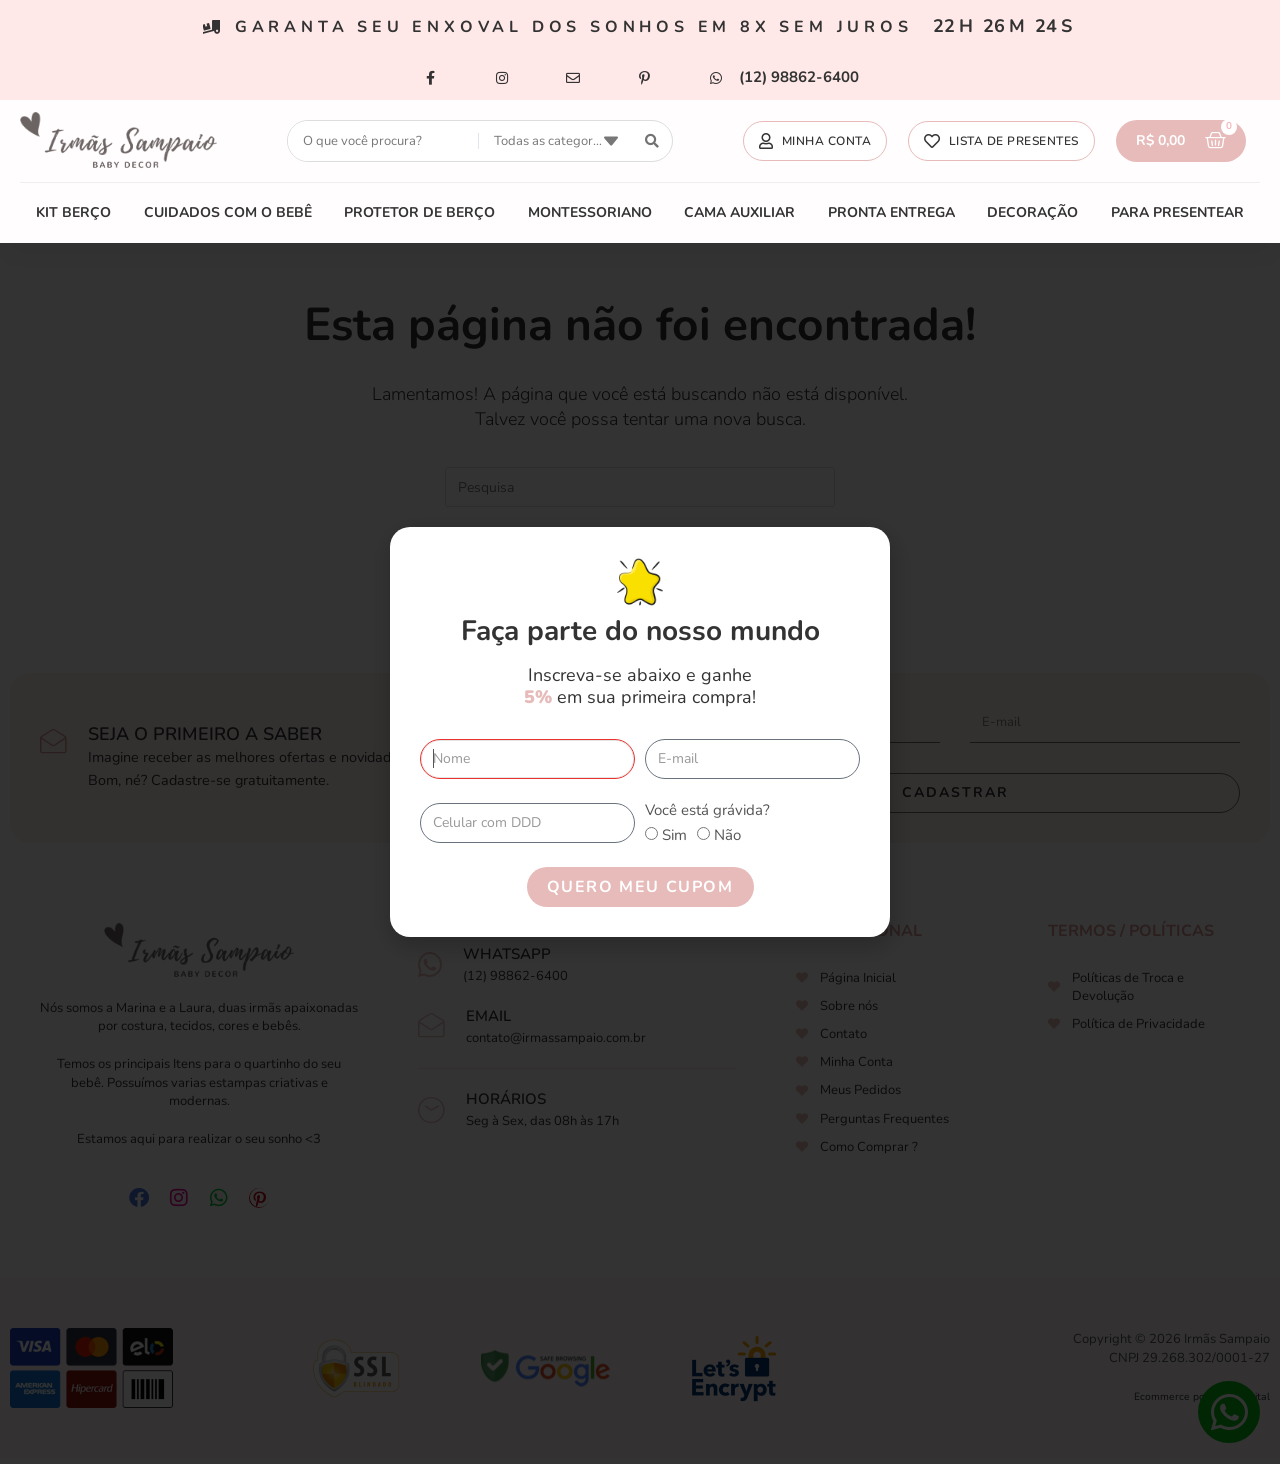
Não (727, 835)
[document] (640, 732)
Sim (674, 835)
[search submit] (652, 141)
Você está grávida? (707, 810)
